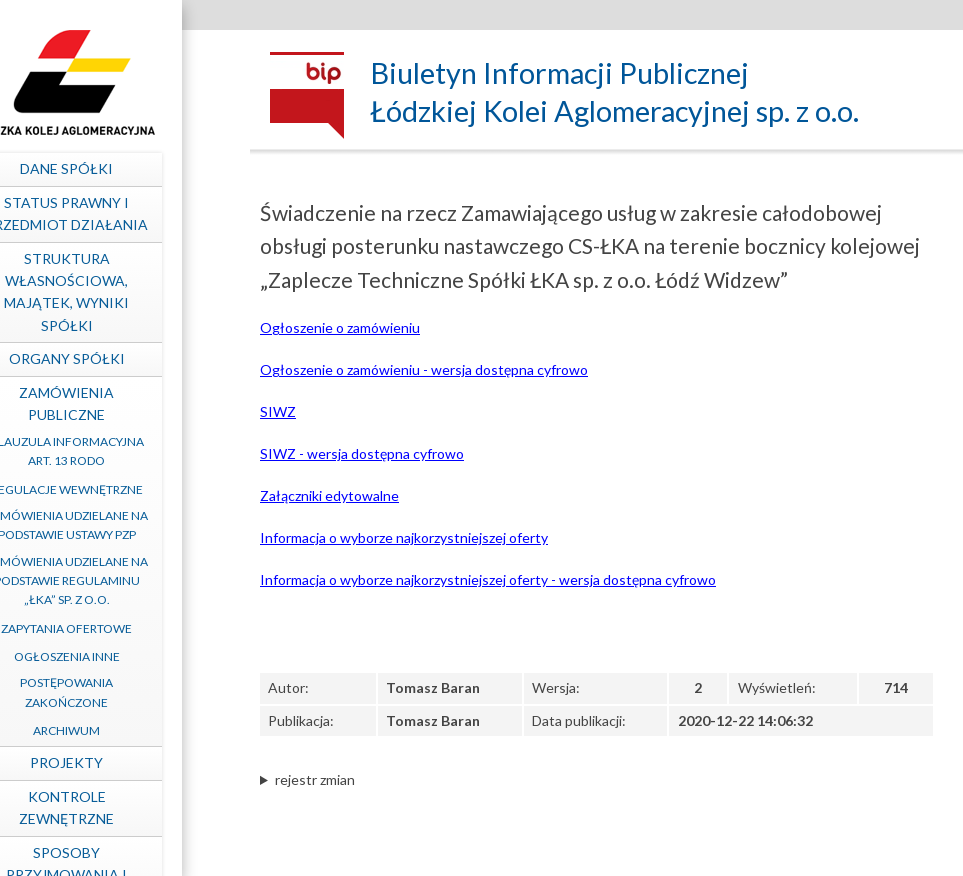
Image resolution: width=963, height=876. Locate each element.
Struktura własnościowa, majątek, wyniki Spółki (115, 292)
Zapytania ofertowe (115, 628)
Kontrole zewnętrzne (115, 807)
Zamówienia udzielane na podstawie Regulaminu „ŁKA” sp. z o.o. (115, 580)
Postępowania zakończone (115, 692)
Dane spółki (115, 168)
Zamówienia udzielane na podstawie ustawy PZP (115, 525)
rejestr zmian (315, 779)
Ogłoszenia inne (115, 656)
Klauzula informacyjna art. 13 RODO (115, 451)
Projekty (115, 762)
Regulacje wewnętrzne (115, 489)
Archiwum (115, 730)
